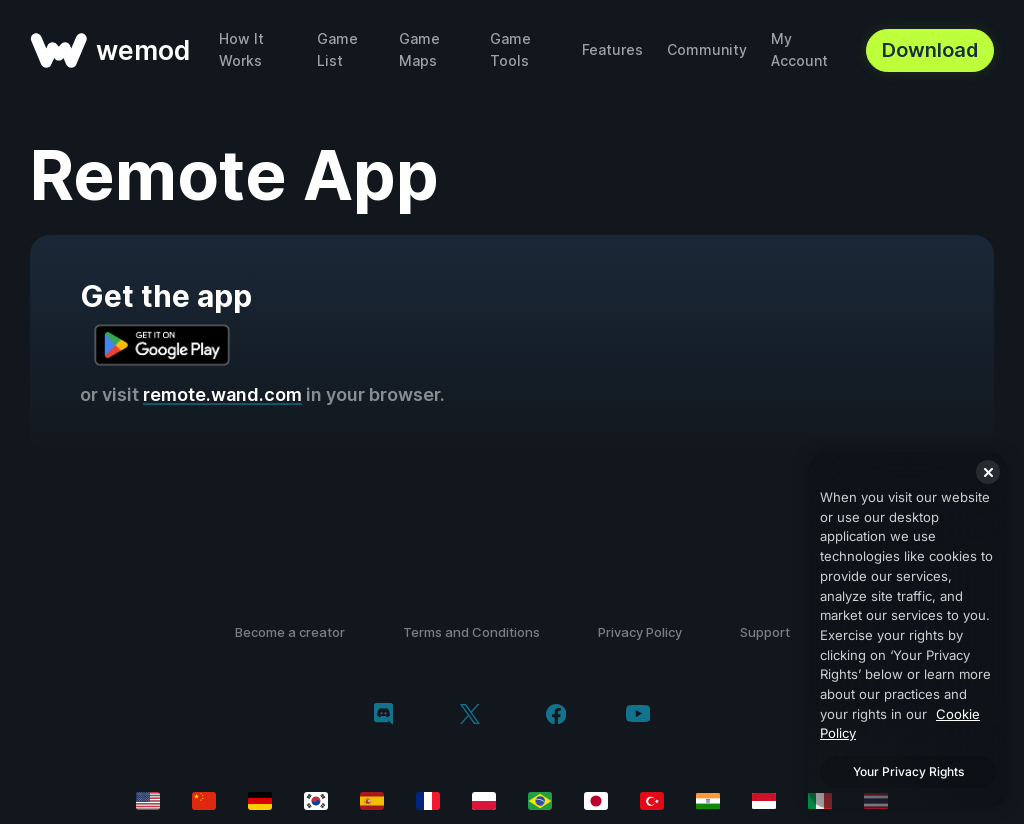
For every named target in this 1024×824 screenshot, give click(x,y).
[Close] (988, 472)
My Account (799, 49)
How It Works (241, 49)
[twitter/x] (469, 716)
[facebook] (556, 716)
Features (612, 49)
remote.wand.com (222, 394)
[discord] (383, 716)
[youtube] (638, 715)
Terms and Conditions (471, 632)
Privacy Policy (640, 632)
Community (707, 49)
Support (765, 632)
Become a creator (290, 632)
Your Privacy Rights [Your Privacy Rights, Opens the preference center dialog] (908, 771)
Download (930, 50)
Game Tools (510, 49)
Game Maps (419, 49)
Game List (337, 49)
